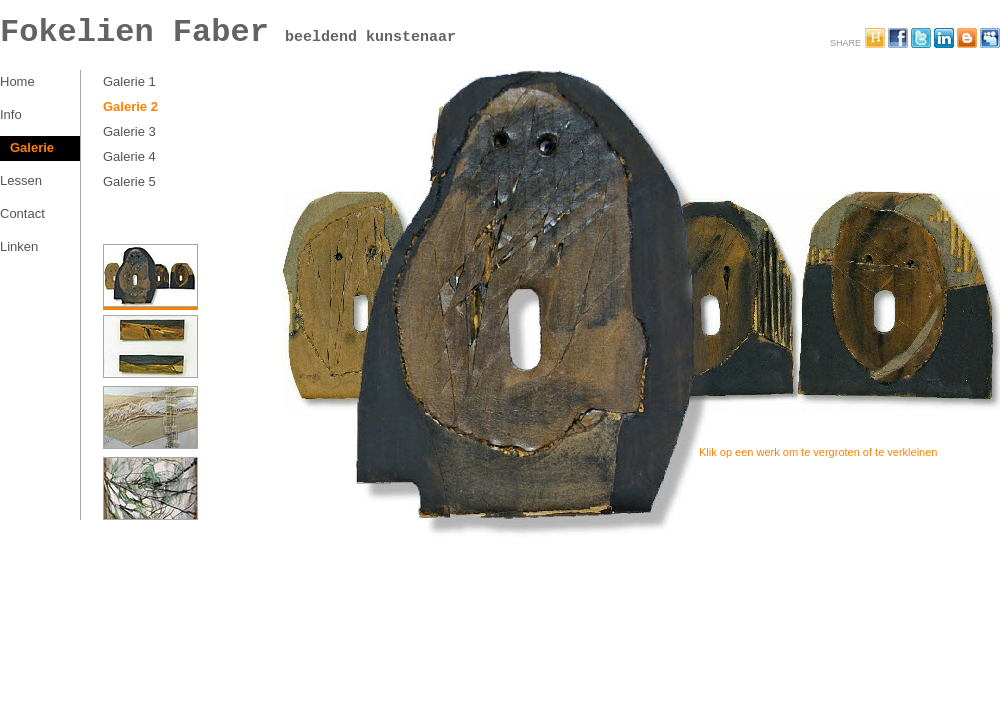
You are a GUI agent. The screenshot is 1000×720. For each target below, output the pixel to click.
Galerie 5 (129, 181)
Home (17, 81)
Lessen (21, 180)
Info (11, 114)
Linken (19, 246)
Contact (22, 213)
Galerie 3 (129, 131)
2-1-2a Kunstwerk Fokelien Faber (551, 318)
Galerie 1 (129, 81)
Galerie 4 (129, 156)
